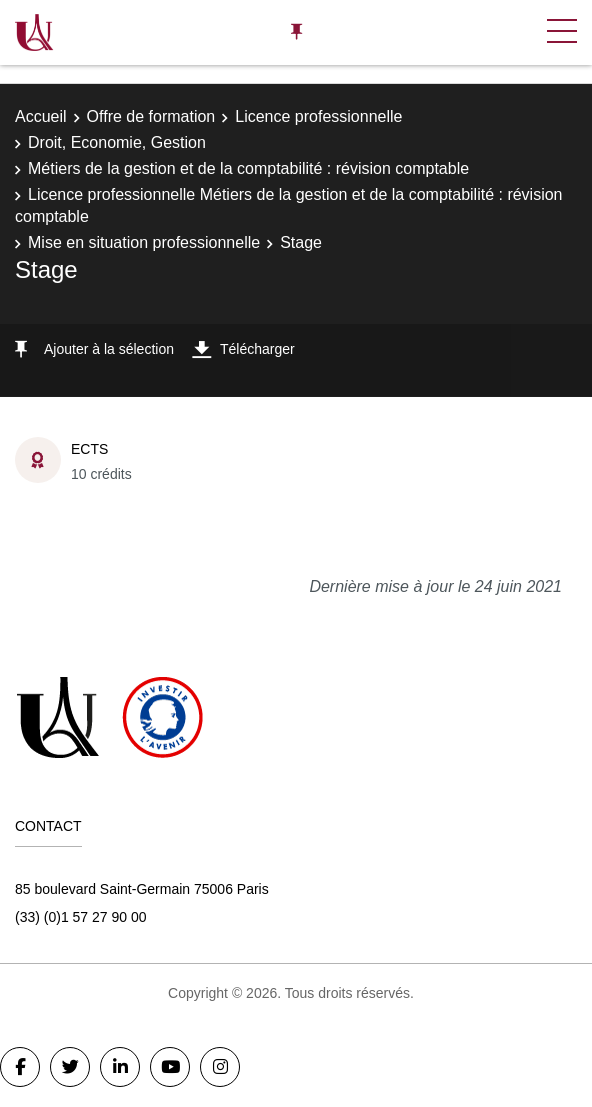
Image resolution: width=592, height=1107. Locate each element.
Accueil (41, 116)
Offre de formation (151, 116)
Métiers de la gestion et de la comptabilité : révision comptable (248, 168)
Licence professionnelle (318, 116)
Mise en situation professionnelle (144, 242)
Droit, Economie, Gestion (117, 142)
